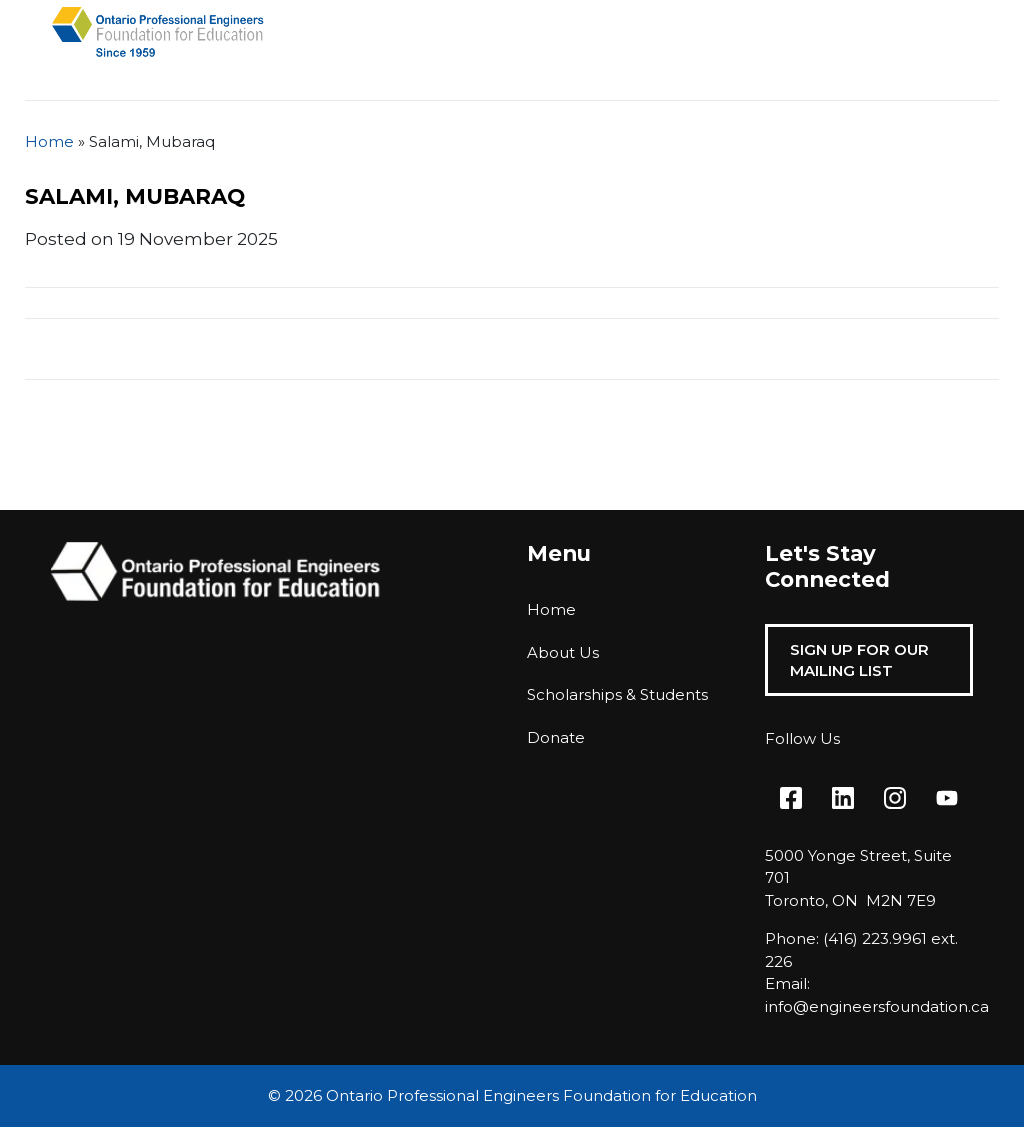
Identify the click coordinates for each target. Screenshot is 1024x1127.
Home (49, 141)
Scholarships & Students (617, 694)
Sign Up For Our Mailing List (859, 660)
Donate (556, 737)
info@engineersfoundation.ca (877, 1006)
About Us (563, 652)
